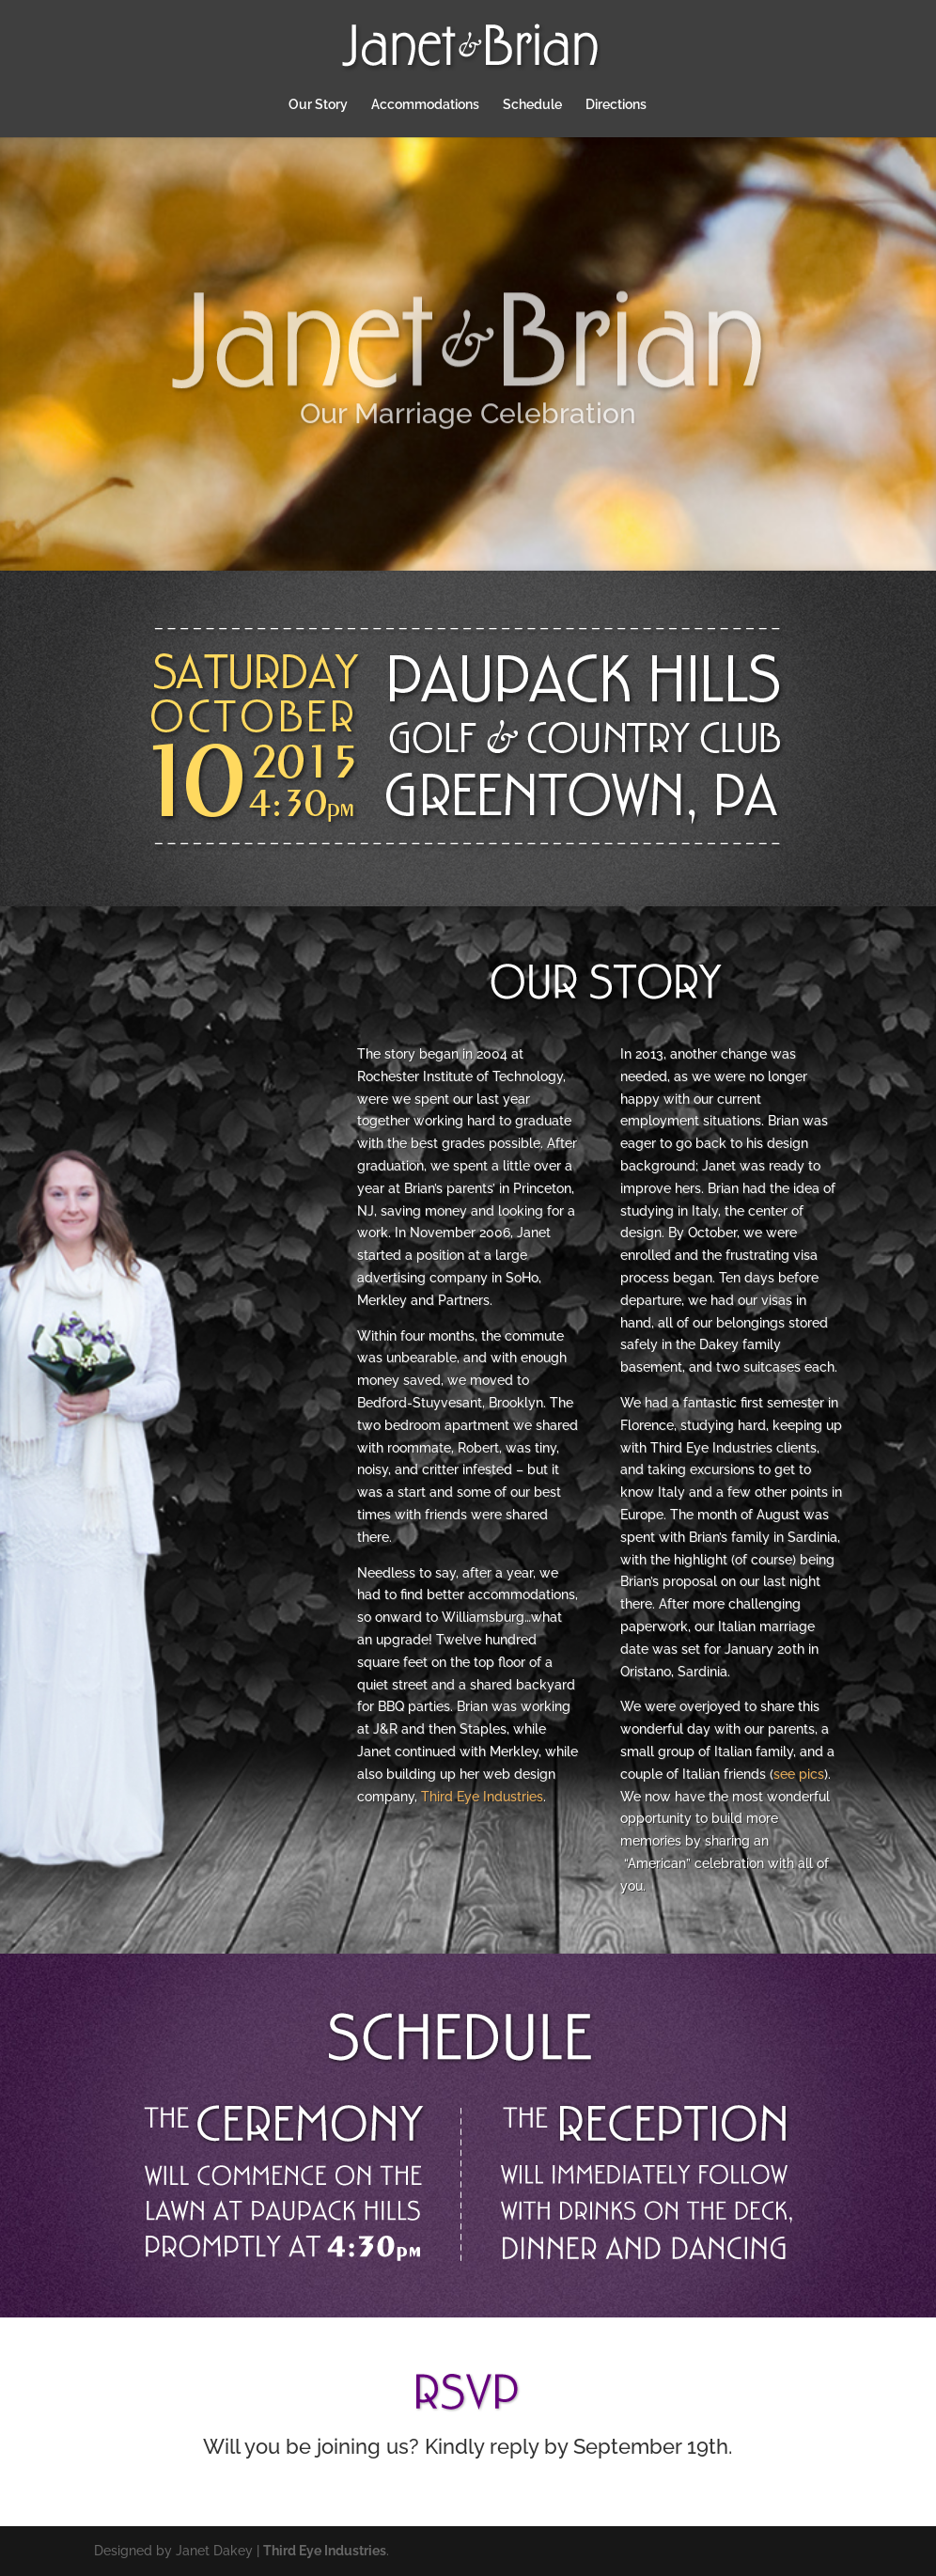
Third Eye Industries (482, 1796)
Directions (616, 105)
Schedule (532, 105)
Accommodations (425, 105)
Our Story (318, 105)
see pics (798, 1774)
